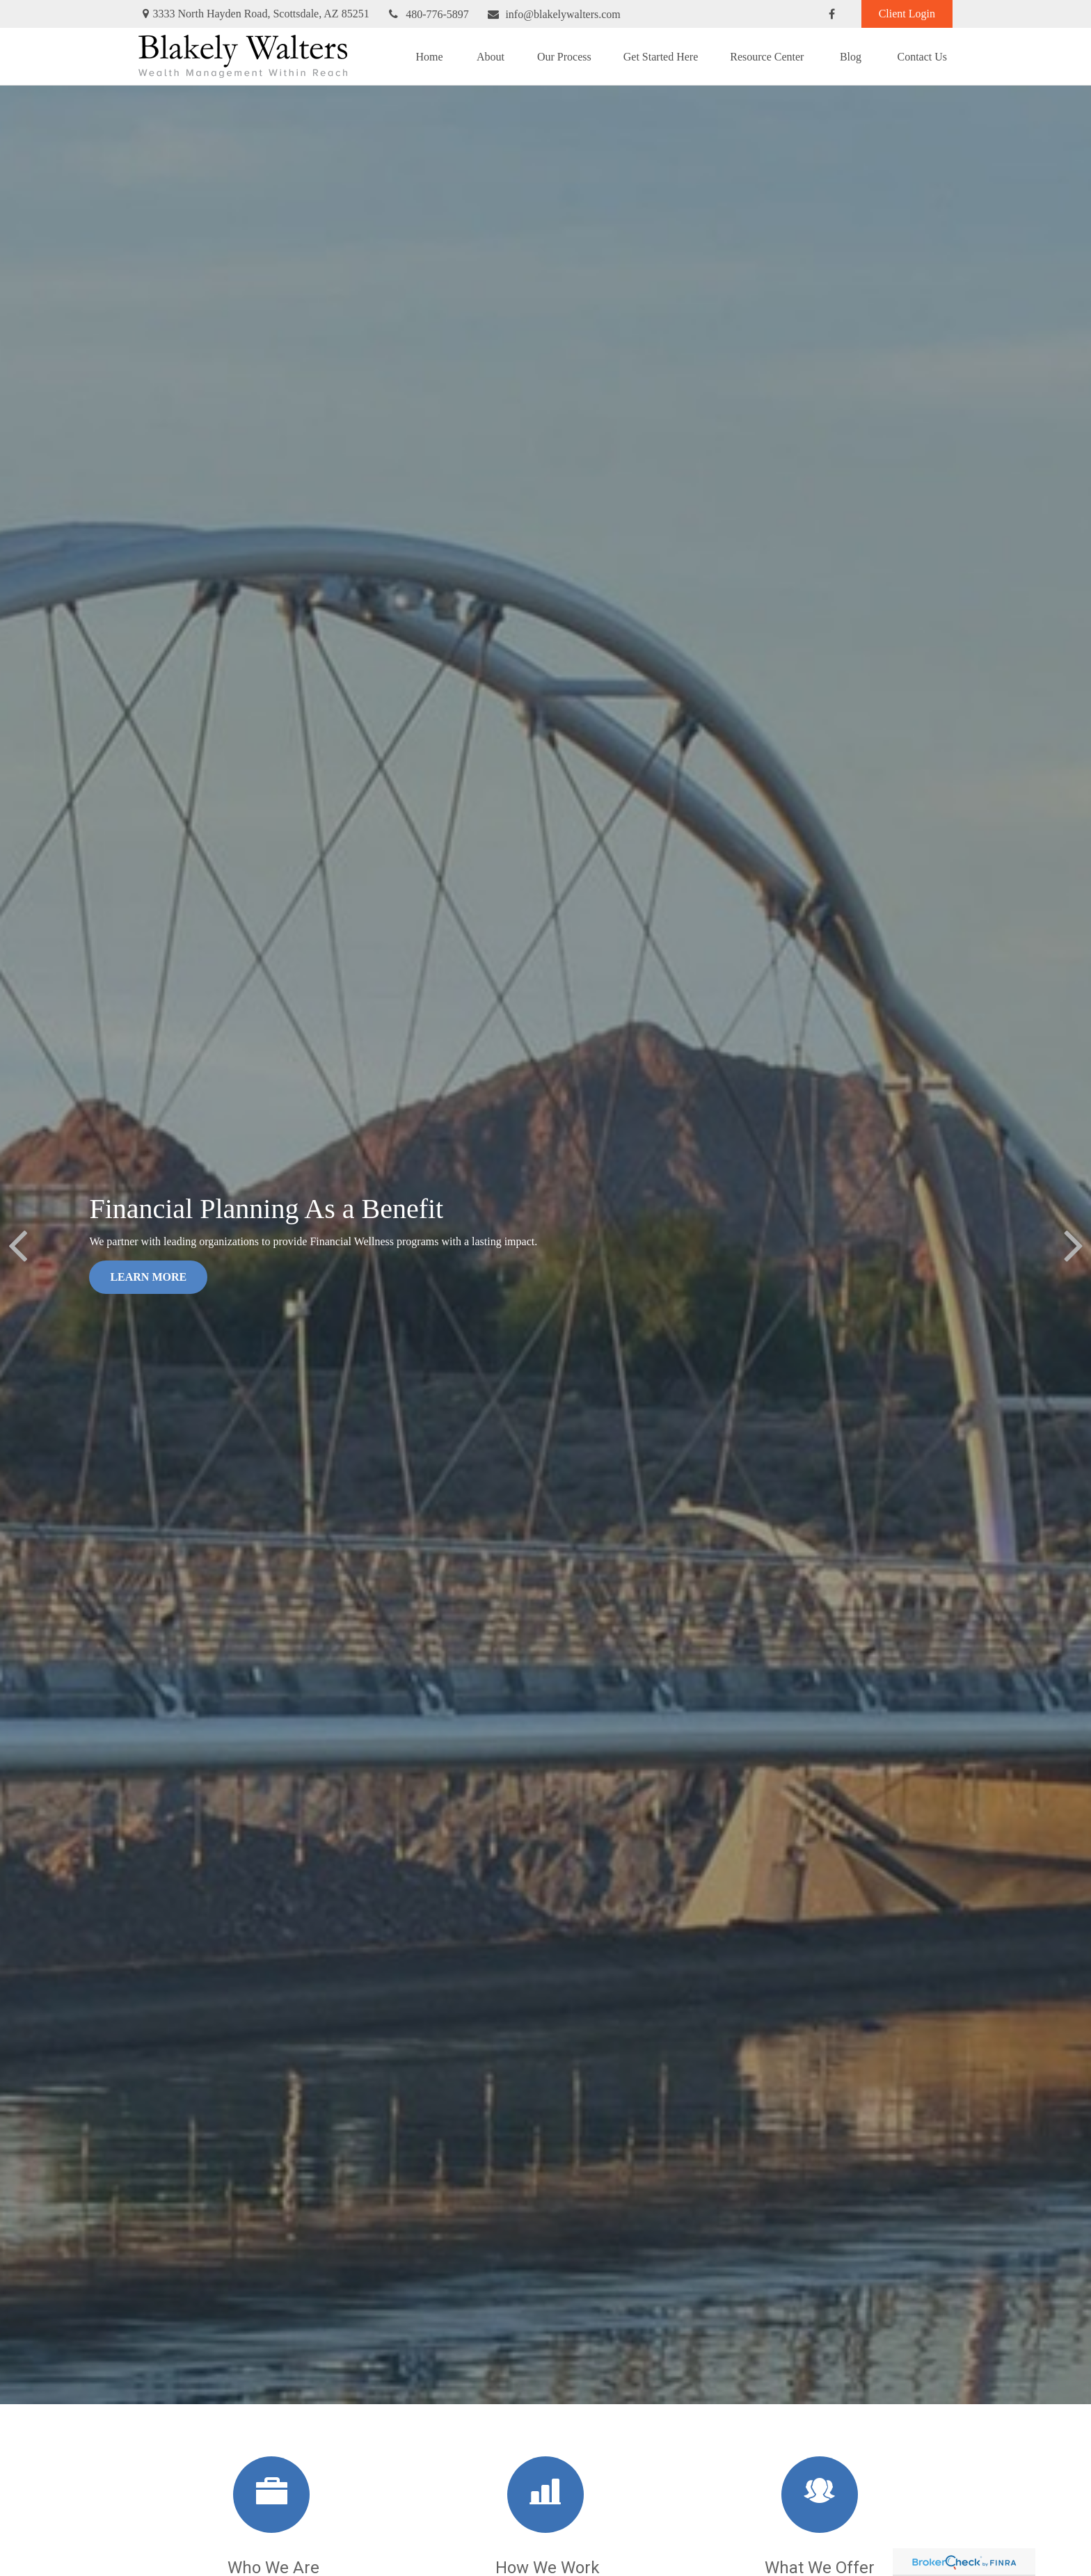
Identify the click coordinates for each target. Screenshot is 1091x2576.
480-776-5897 (428, 14)
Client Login (907, 13)
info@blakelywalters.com (553, 14)
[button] (429, 56)
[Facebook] (831, 14)
